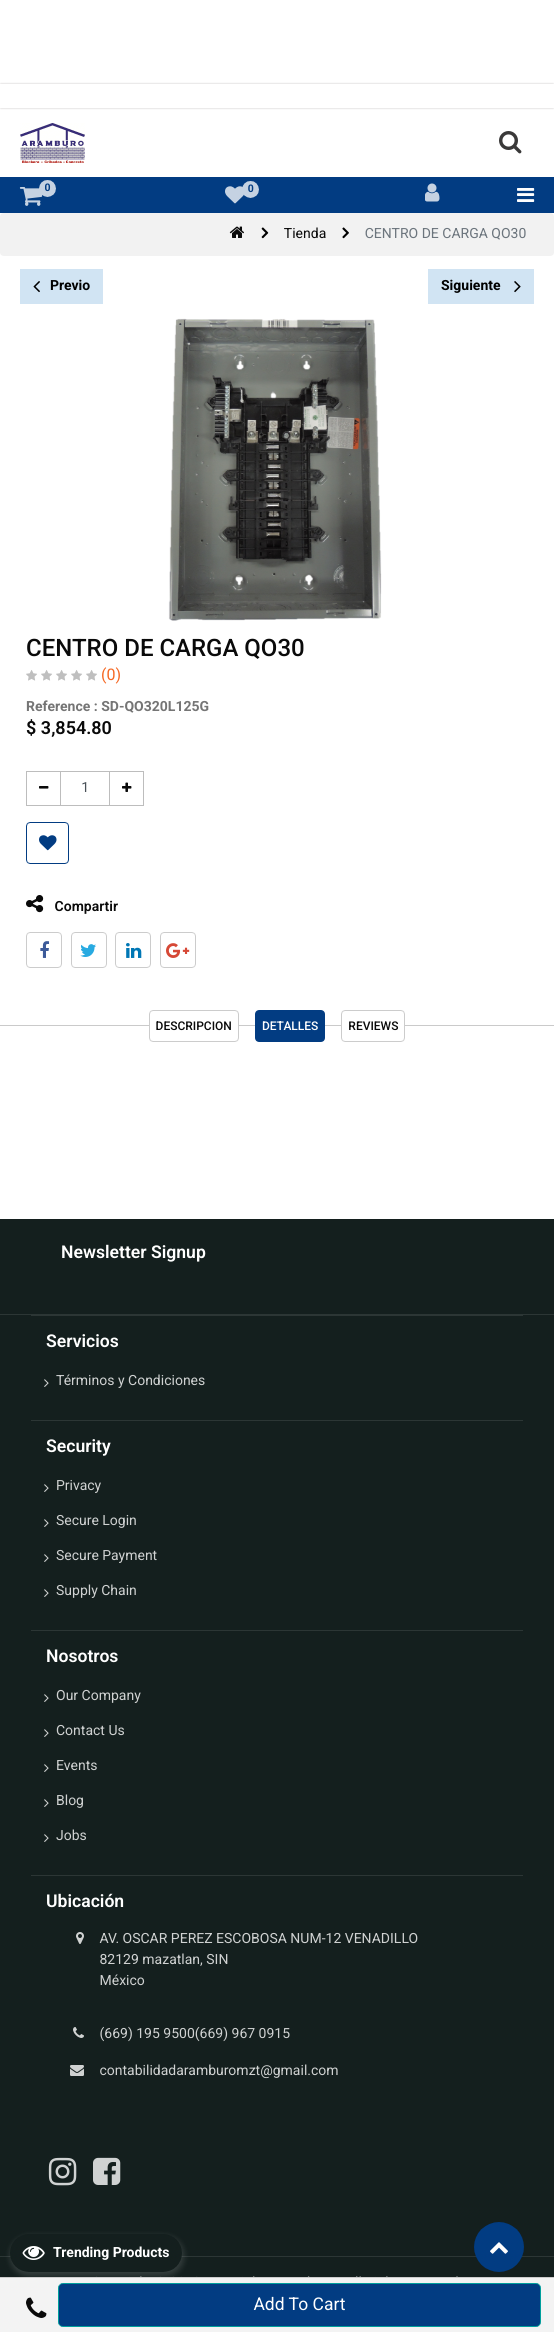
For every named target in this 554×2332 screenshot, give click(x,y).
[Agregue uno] (120, 788)
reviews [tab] (373, 1026)
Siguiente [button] (481, 286)
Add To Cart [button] (299, 2305)
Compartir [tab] (66, 904)
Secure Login (96, 1521)
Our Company (98, 1696)
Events (76, 1766)
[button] (41, 843)
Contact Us (90, 1731)
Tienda (305, 234)
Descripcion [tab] (194, 1026)
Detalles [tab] (290, 1026)
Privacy (78, 1486)
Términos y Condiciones (130, 1381)
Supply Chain (96, 1591)
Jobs (71, 1836)
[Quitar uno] (37, 788)
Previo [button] (61, 286)
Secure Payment (106, 1556)
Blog (70, 1801)
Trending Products (96, 2252)
